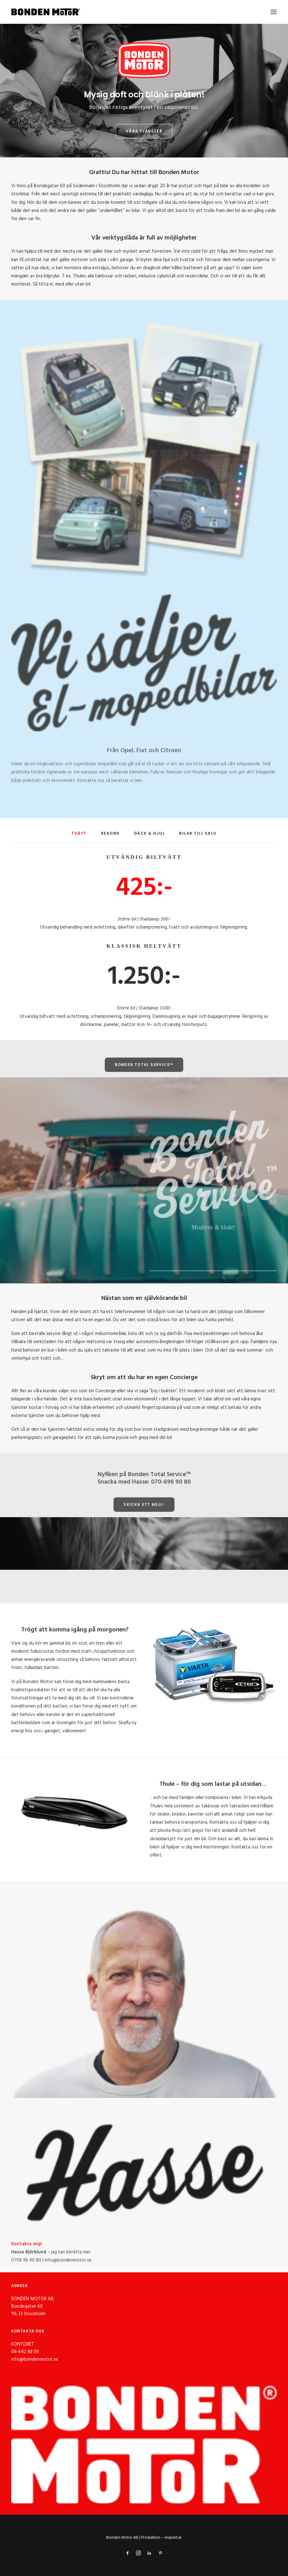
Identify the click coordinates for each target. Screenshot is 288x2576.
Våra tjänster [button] (144, 131)
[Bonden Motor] (45, 11)
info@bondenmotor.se (34, 2359)
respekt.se (173, 2537)
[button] (273, 12)
